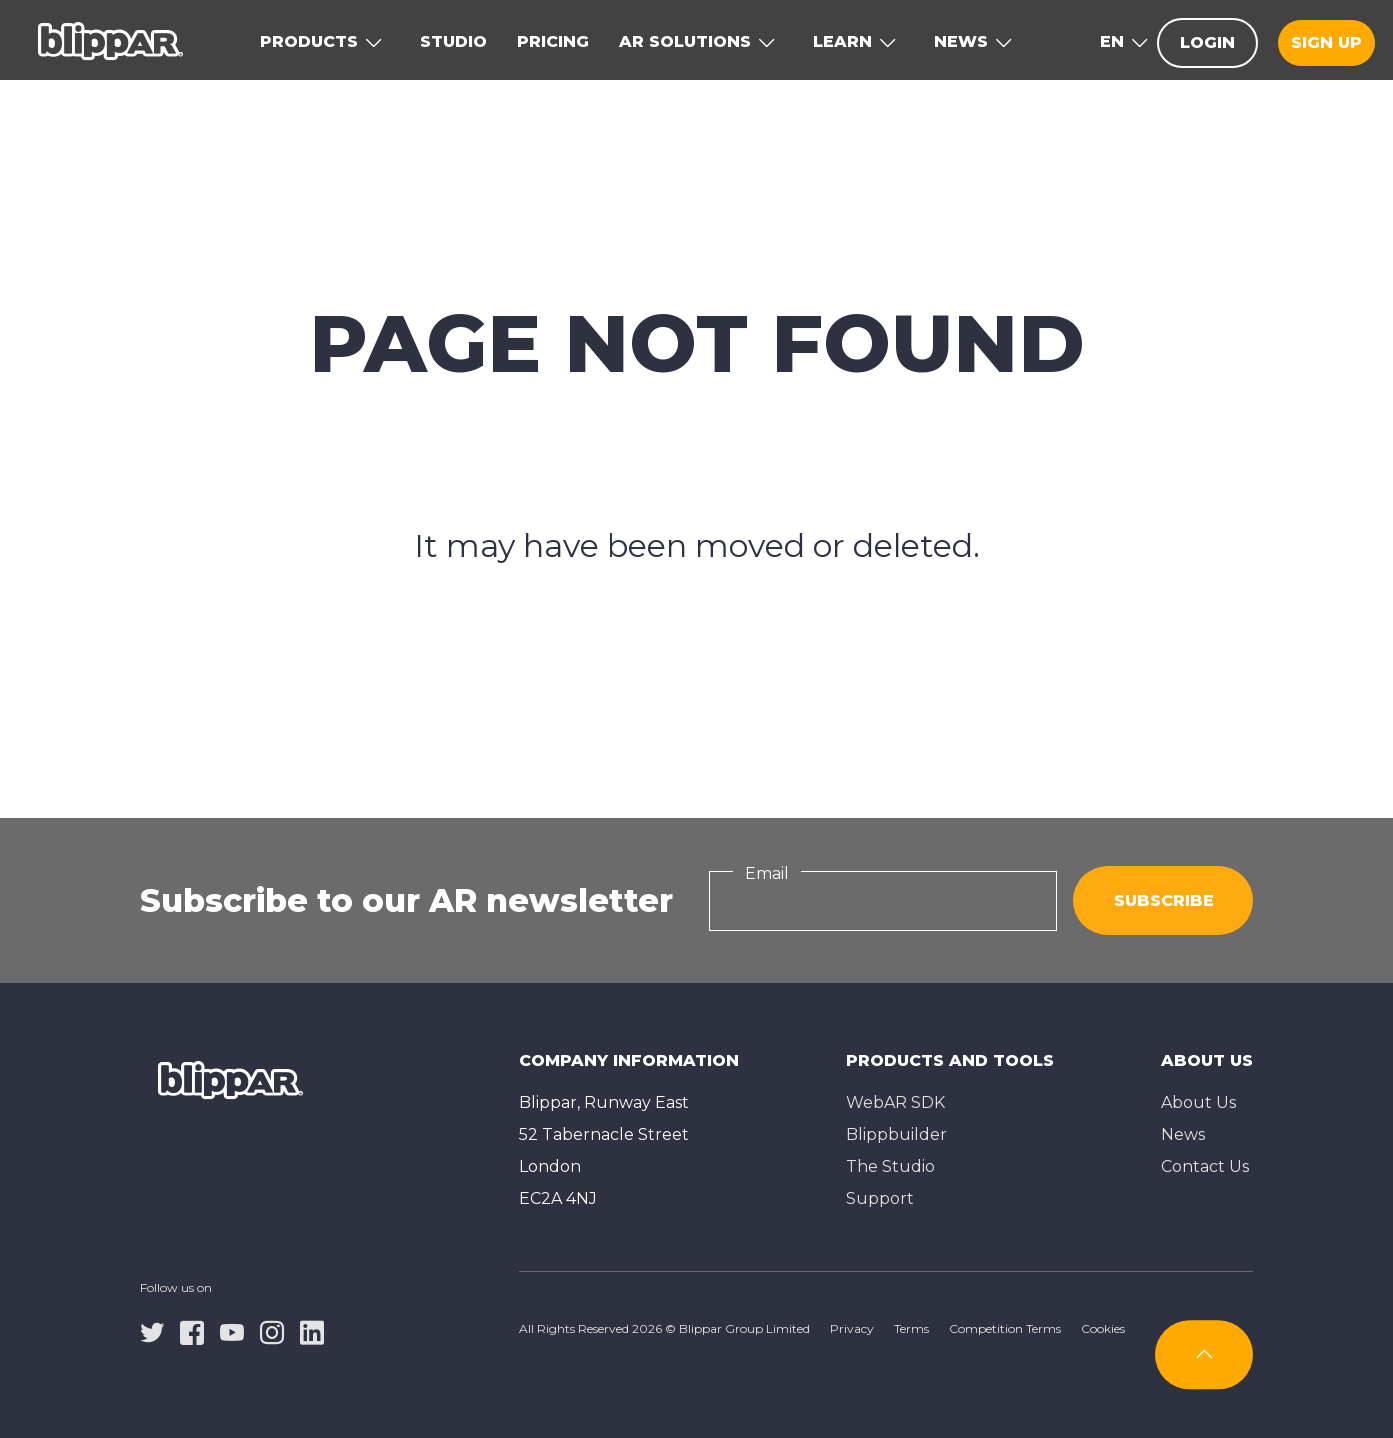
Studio (453, 41)
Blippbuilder (896, 1134)
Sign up (1326, 42)
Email (767, 873)
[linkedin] (312, 1331)
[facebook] (192, 1331)
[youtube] (232, 1331)
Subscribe (1164, 900)
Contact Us (1205, 1166)
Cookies (1103, 1328)
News (1183, 1134)
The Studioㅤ (890, 1166)
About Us (1198, 1102)
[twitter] (152, 1331)
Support (880, 1198)
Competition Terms (1005, 1328)
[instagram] (272, 1331)
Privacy (852, 1328)
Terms (911, 1328)
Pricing (553, 41)
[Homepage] (110, 40)
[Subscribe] (1204, 1354)
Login (1207, 42)
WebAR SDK (895, 1102)
